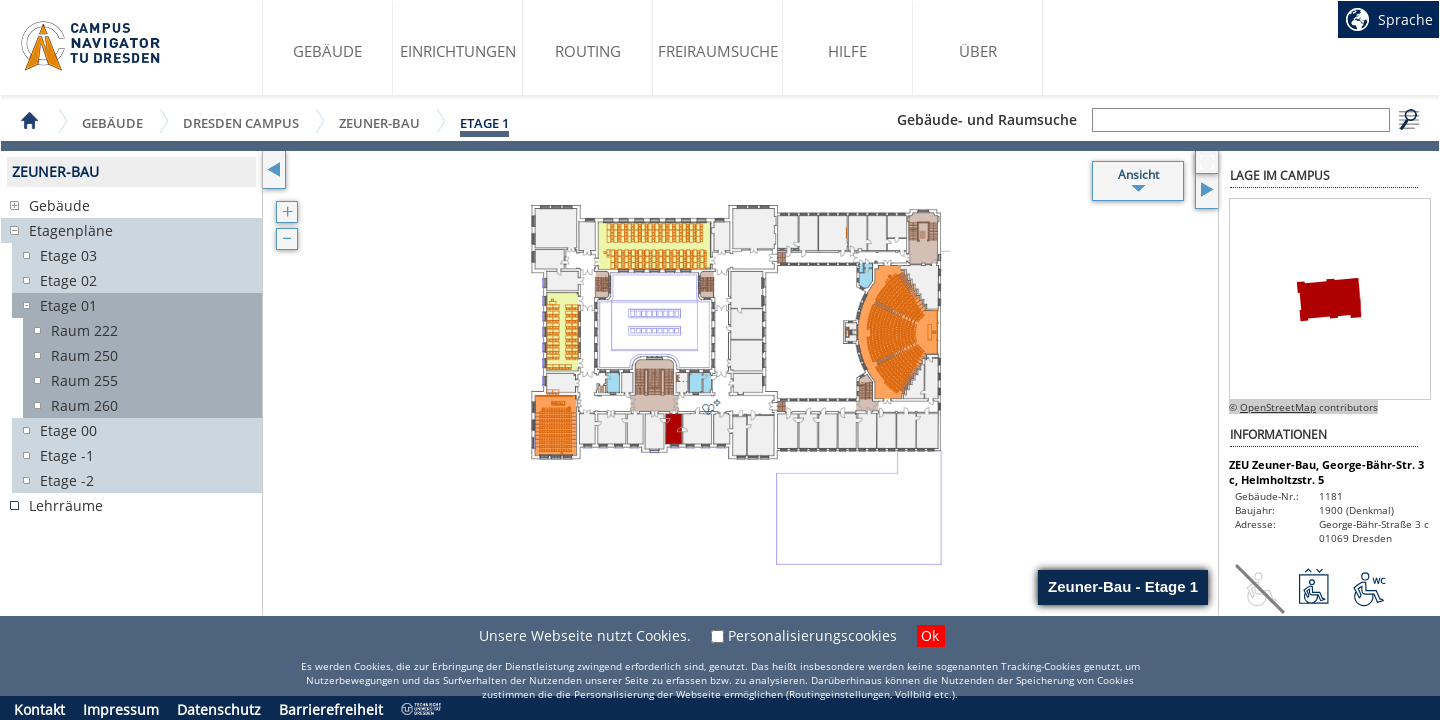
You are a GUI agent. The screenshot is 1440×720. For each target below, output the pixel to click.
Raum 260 (84, 405)
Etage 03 (68, 255)
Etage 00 (68, 430)
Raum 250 (84, 355)
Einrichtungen (458, 51)
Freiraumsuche (718, 51)
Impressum (121, 709)
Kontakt (39, 709)
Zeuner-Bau (379, 122)
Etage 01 (68, 305)
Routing (588, 51)
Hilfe (847, 51)
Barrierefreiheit (331, 709)
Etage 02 (68, 280)
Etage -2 (67, 480)
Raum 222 (84, 330)
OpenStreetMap (1278, 407)
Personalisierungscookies (812, 635)
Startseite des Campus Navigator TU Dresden (91, 46)
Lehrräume (66, 505)
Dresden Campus (241, 122)
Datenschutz (219, 709)
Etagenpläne (71, 230)
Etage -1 (67, 455)
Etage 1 (484, 123)
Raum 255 (84, 380)
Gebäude (327, 51)
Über (978, 51)
